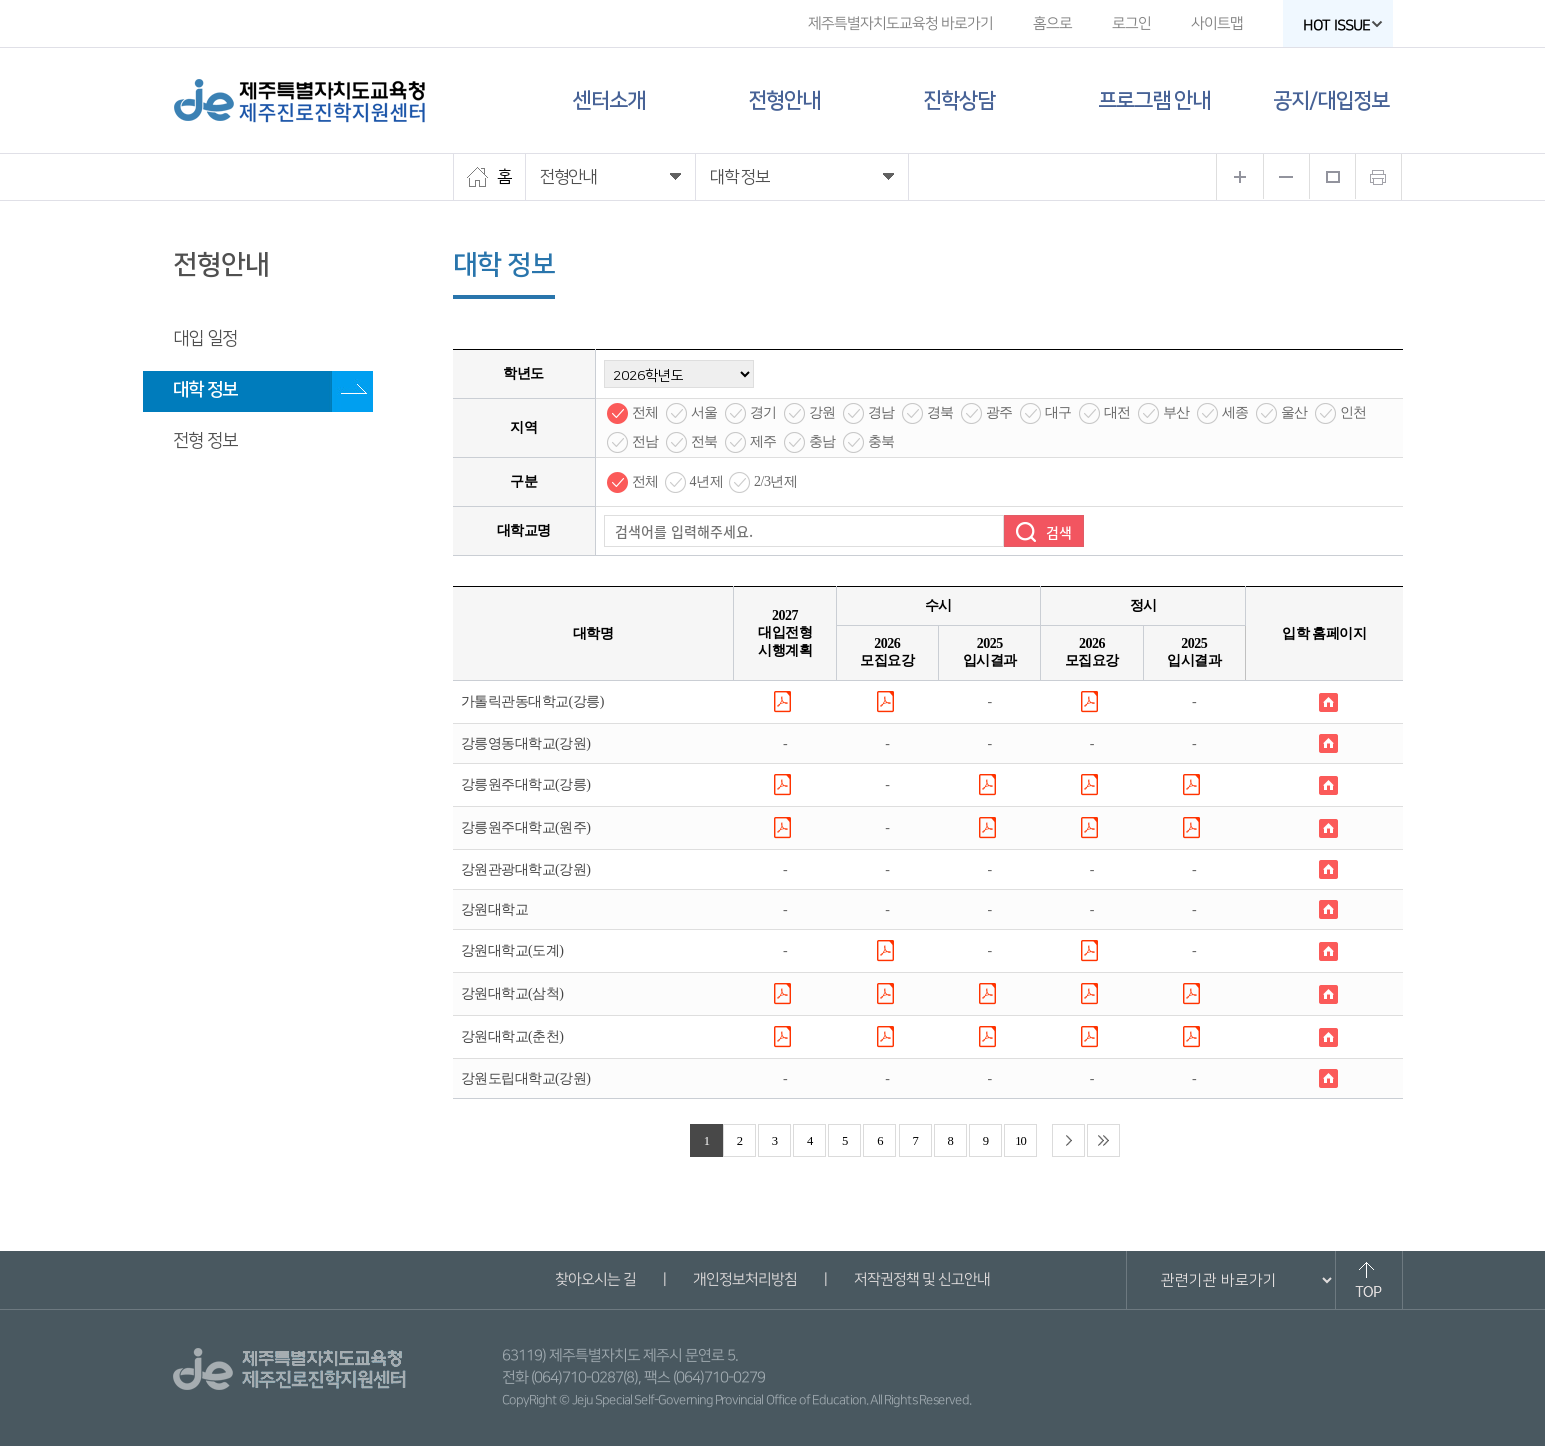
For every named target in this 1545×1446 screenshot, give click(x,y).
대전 (1117, 412)
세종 (1235, 412)
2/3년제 (775, 481)
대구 (1058, 412)
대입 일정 (205, 339)
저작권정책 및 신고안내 (922, 1279)
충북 (881, 441)
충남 (822, 441)
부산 (1176, 412)
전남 (645, 441)
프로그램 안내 (1154, 100)
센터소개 (609, 100)
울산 (1294, 412)
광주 (999, 412)
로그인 (1130, 23)
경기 (763, 412)
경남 (881, 412)
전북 (704, 441)
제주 (763, 441)
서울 (704, 412)
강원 (822, 412)
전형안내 (784, 100)
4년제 (707, 481)
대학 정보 (205, 390)
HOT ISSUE (1342, 25)
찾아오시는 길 (595, 1279)
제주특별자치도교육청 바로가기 (899, 23)
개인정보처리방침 (745, 1279)
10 (1020, 1141)
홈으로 (1051, 23)
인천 (1353, 412)
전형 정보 (205, 441)
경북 (940, 412)
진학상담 (959, 100)
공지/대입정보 (1331, 100)
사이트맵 (1216, 23)
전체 (645, 412)
